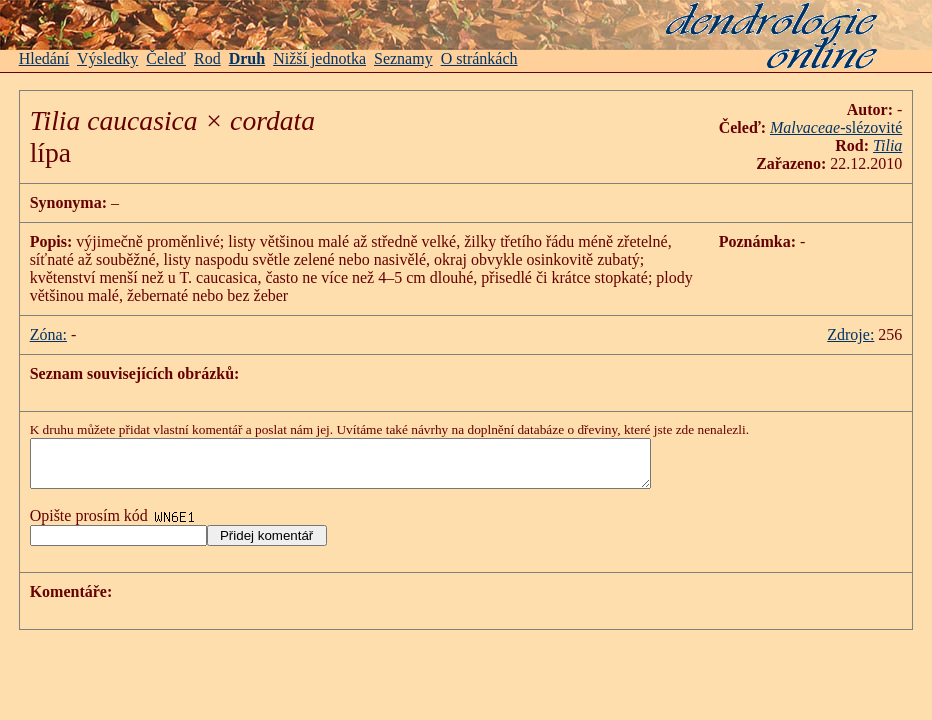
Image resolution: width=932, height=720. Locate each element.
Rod (207, 58)
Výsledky (107, 58)
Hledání (44, 58)
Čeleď (166, 58)
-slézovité (836, 127)
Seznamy (403, 58)
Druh (247, 58)
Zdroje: (850, 334)
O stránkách (479, 58)
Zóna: (48, 334)
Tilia (887, 145)
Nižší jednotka (319, 58)
